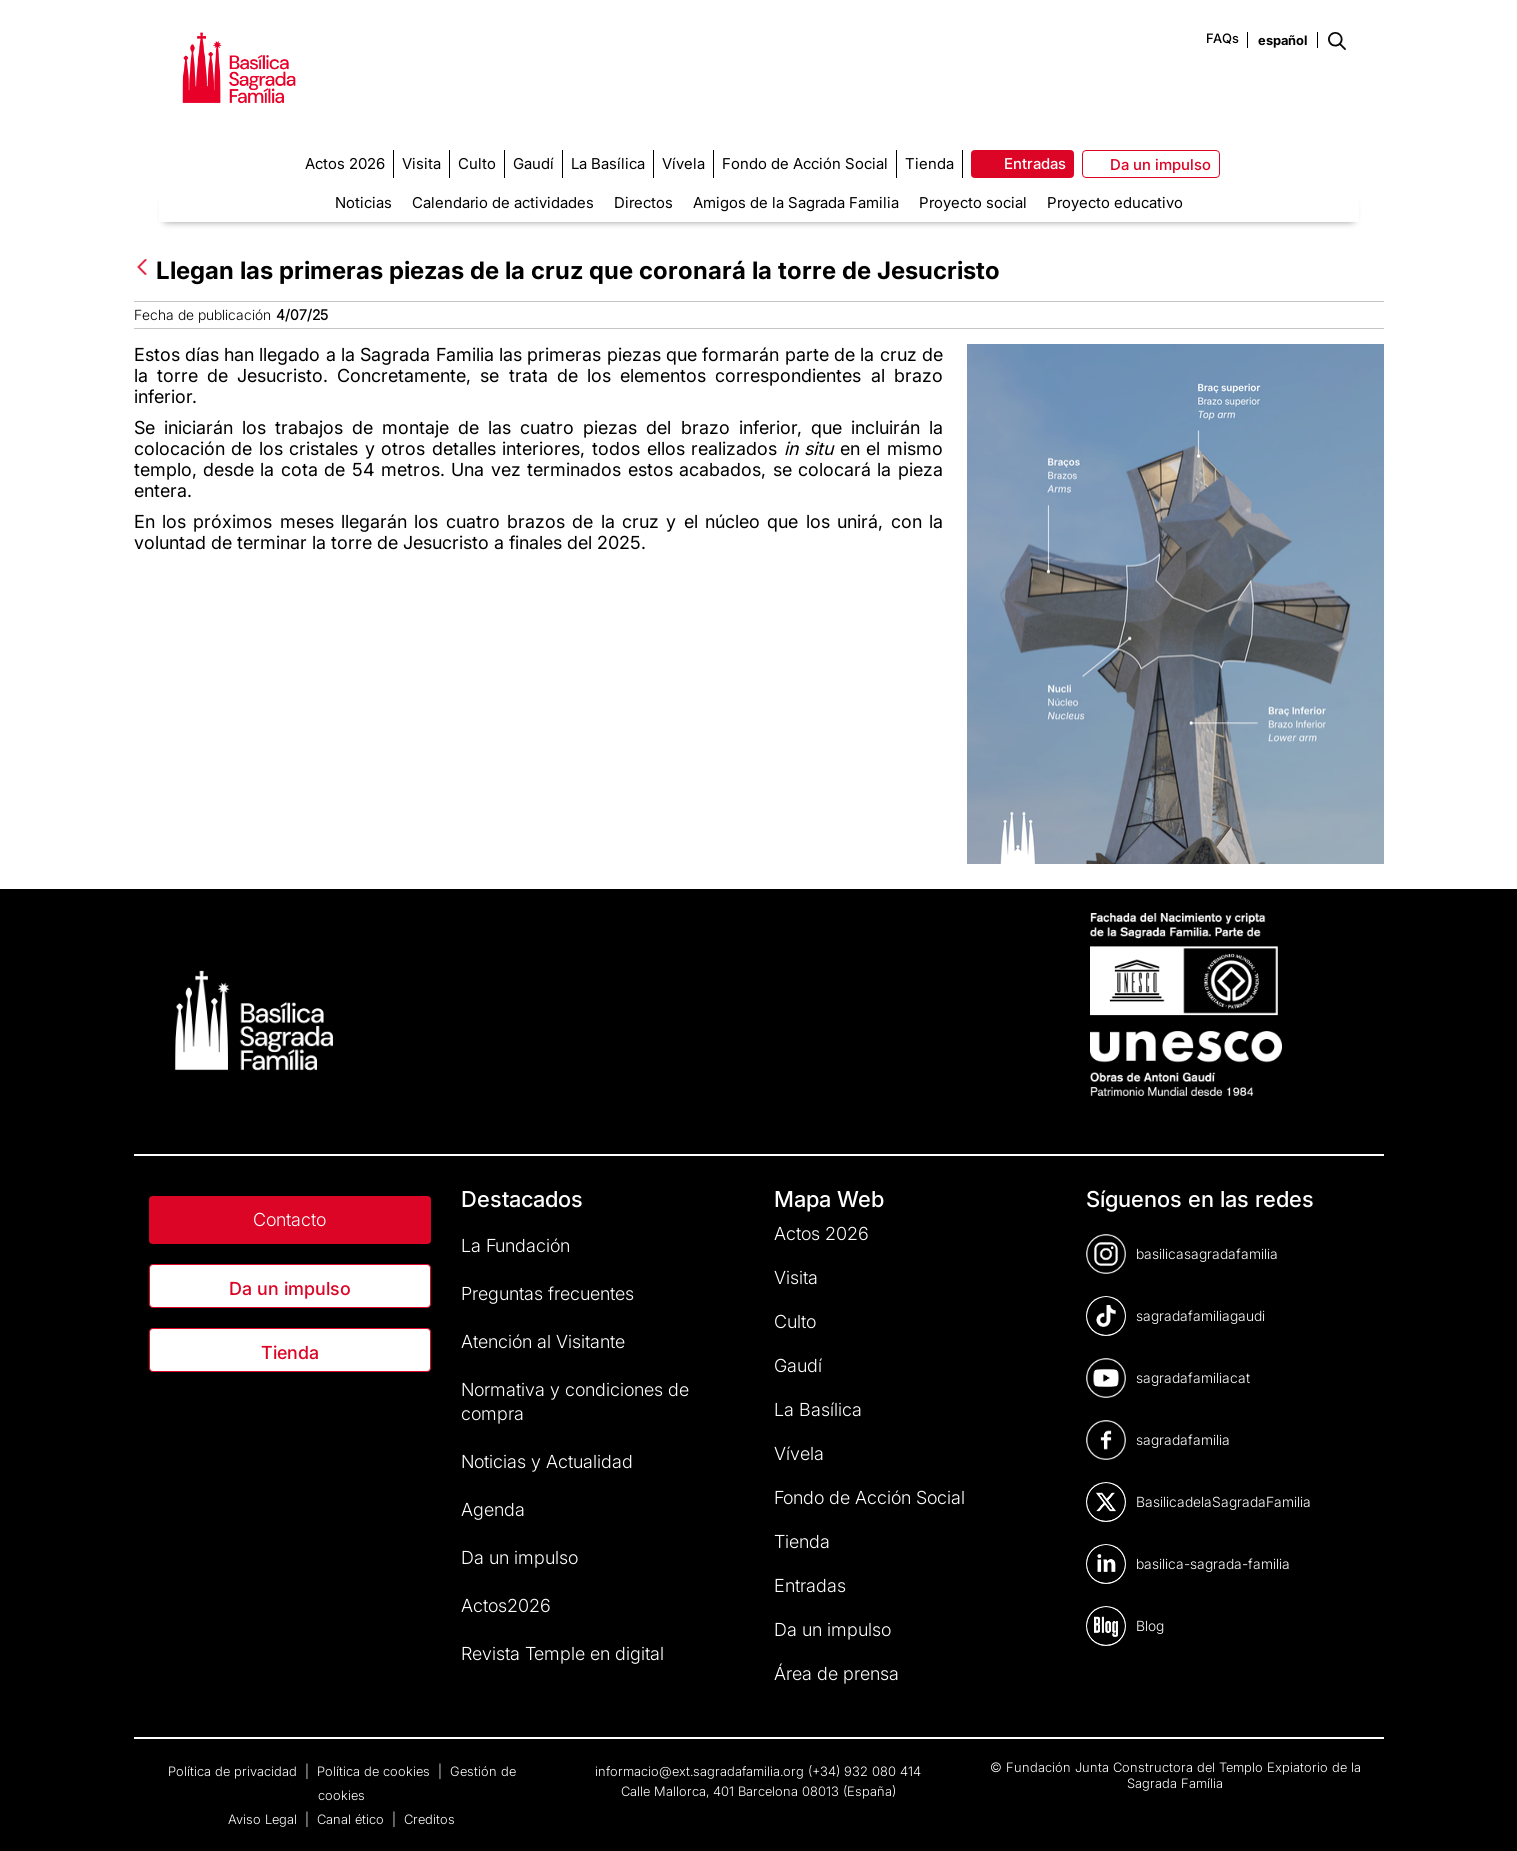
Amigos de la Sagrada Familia (796, 202)
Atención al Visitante (543, 1341)
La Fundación (515, 1245)
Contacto (289, 1219)
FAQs (1222, 38)
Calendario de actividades (503, 202)
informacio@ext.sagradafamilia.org (699, 1771)
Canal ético (352, 1819)
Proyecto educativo (1115, 202)
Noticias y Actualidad (547, 1461)
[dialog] (1479, 1811)
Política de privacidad (234, 1771)
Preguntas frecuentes (547, 1293)
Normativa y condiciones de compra (575, 1401)
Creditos (429, 1819)
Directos (643, 202)
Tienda (290, 1352)
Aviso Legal (264, 1819)
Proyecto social (973, 202)
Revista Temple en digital (562, 1653)
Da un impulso (290, 1288)
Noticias (363, 202)
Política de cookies (375, 1771)
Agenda (493, 1509)
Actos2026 (506, 1605)
